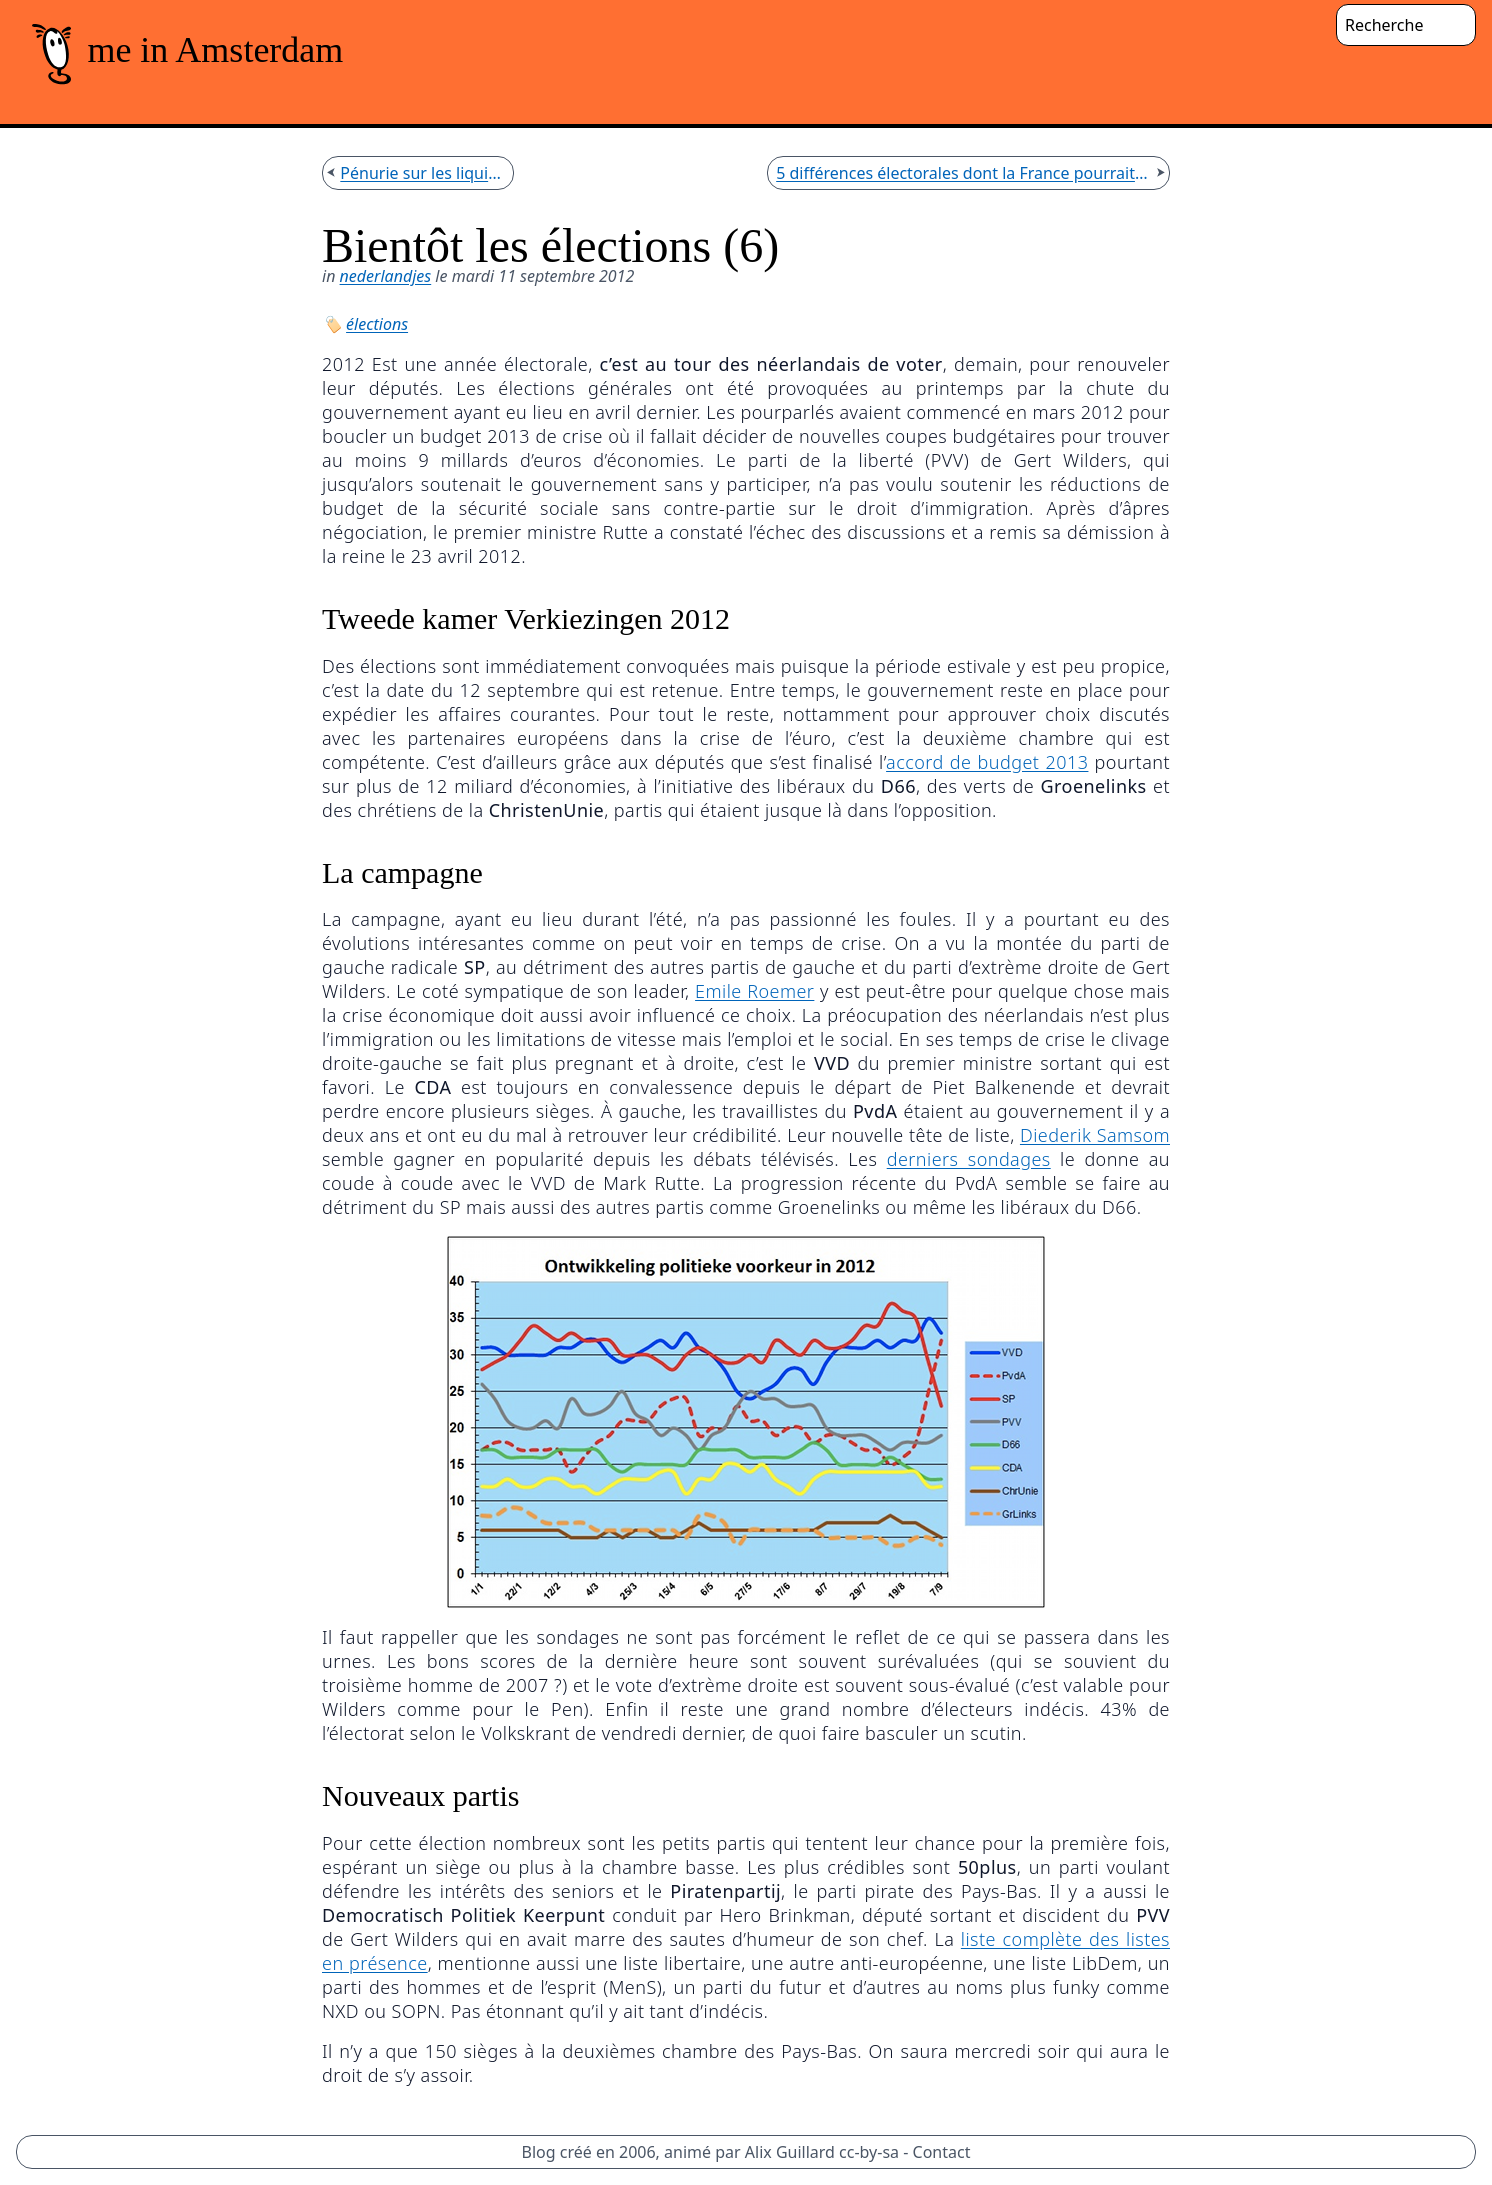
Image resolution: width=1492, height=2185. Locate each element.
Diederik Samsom (1095, 1135)
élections (377, 324)
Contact (942, 2152)
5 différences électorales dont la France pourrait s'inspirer (963, 173)
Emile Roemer (754, 991)
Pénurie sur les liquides (422, 173)
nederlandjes (386, 276)
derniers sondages (969, 1159)
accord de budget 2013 (987, 762)
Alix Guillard (790, 2152)
